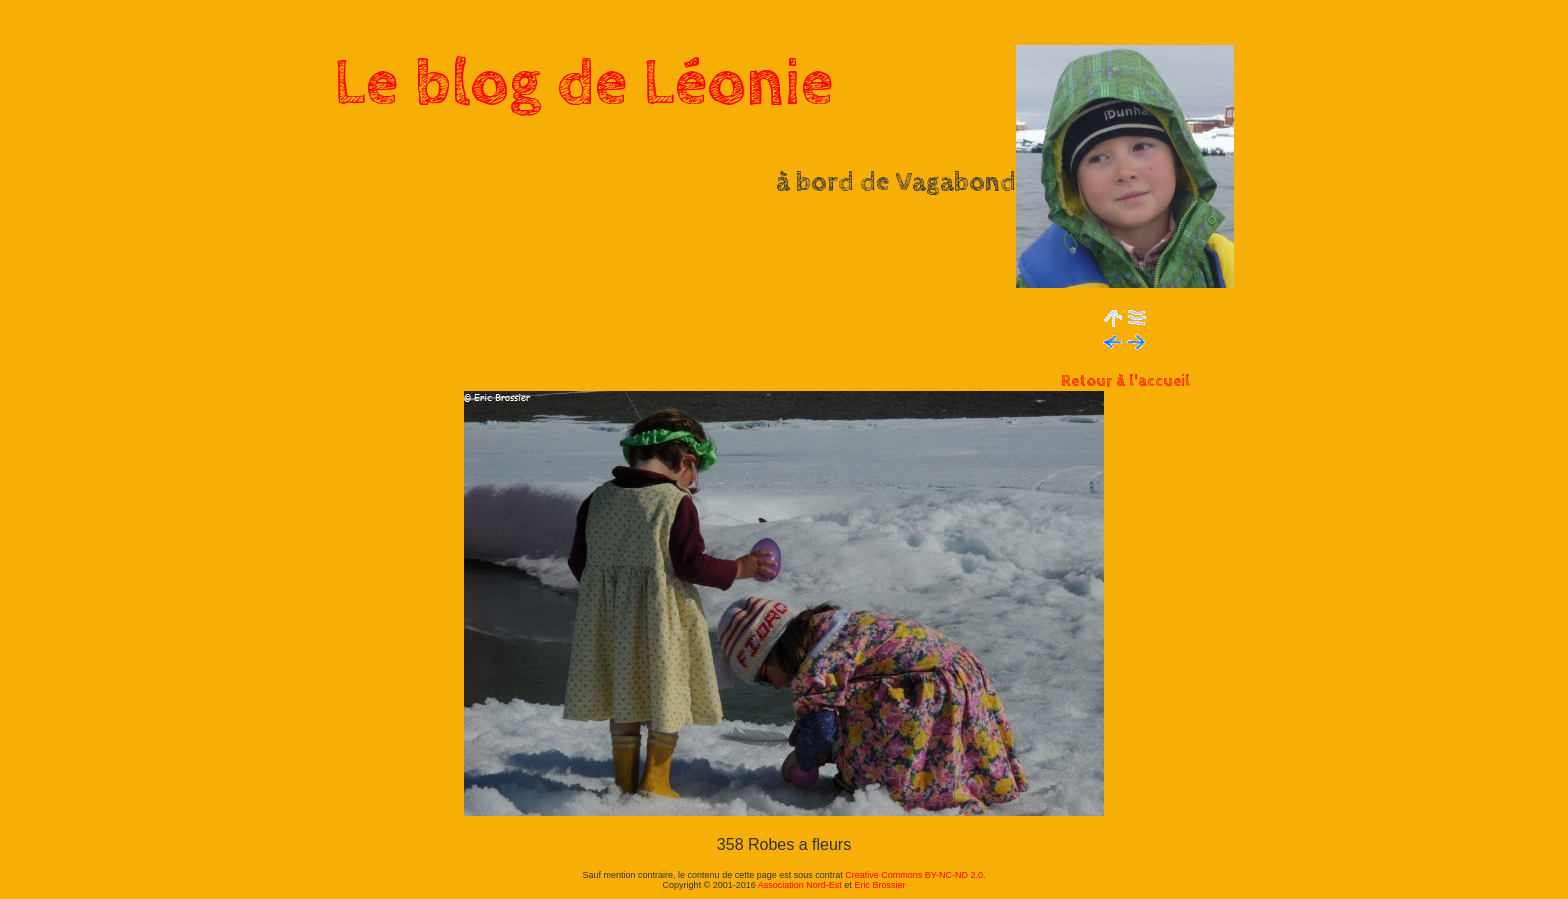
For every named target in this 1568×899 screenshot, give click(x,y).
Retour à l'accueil (1125, 381)
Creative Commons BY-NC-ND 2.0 (914, 875)
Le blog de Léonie (584, 84)
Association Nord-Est (800, 885)
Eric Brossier (879, 885)
